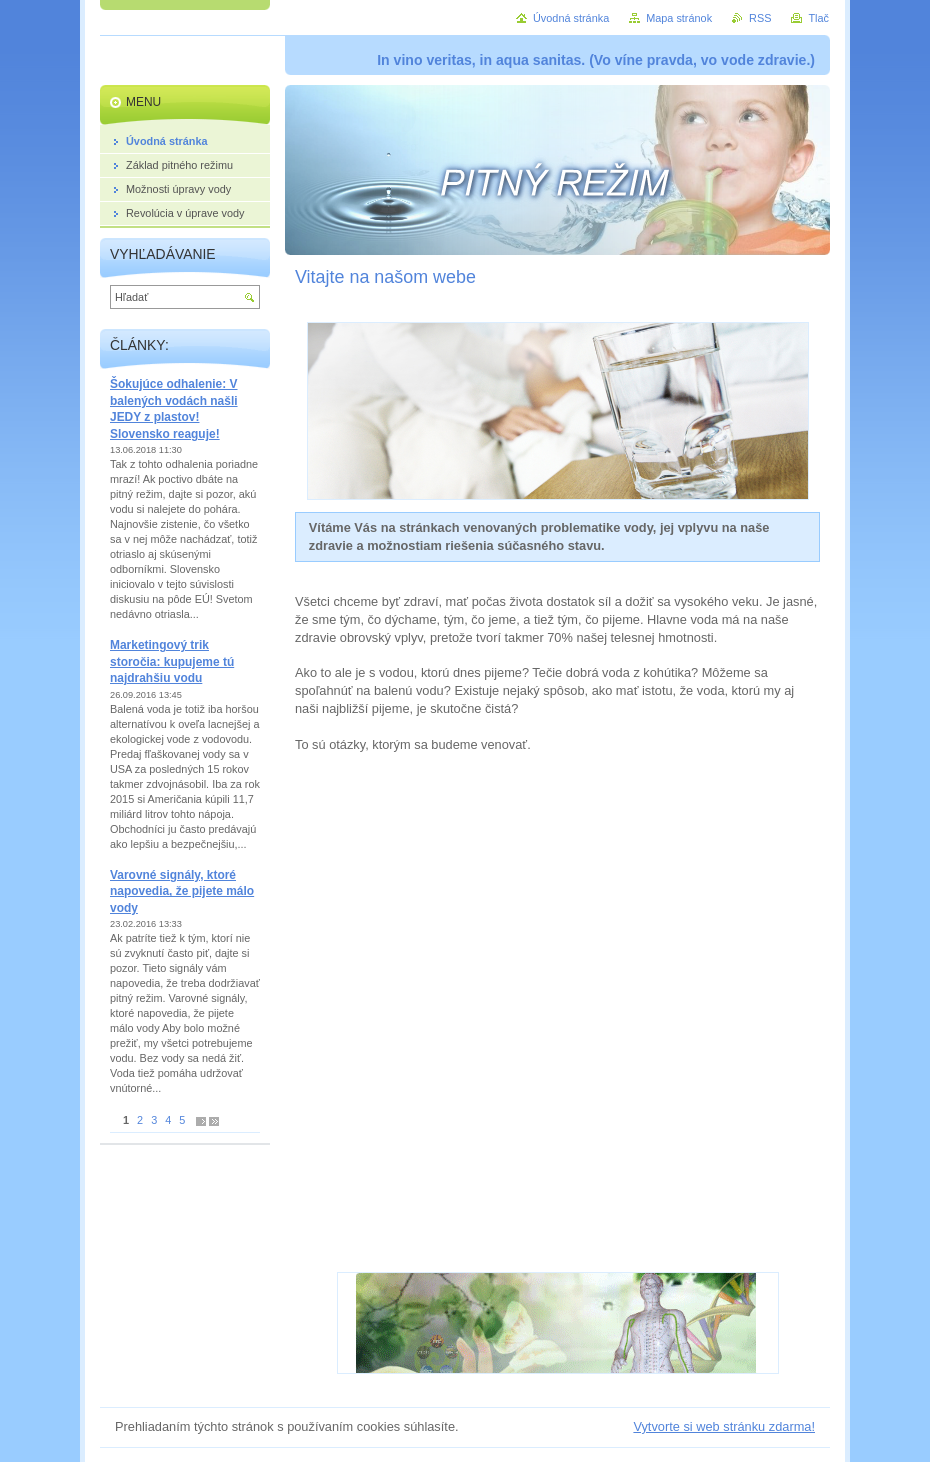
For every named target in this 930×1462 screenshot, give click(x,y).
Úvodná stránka (571, 18)
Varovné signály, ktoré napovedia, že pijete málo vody (182, 891)
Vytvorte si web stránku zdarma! (724, 1426)
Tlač (818, 18)
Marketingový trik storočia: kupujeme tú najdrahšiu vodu (172, 661)
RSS (760, 18)
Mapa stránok (679, 18)
